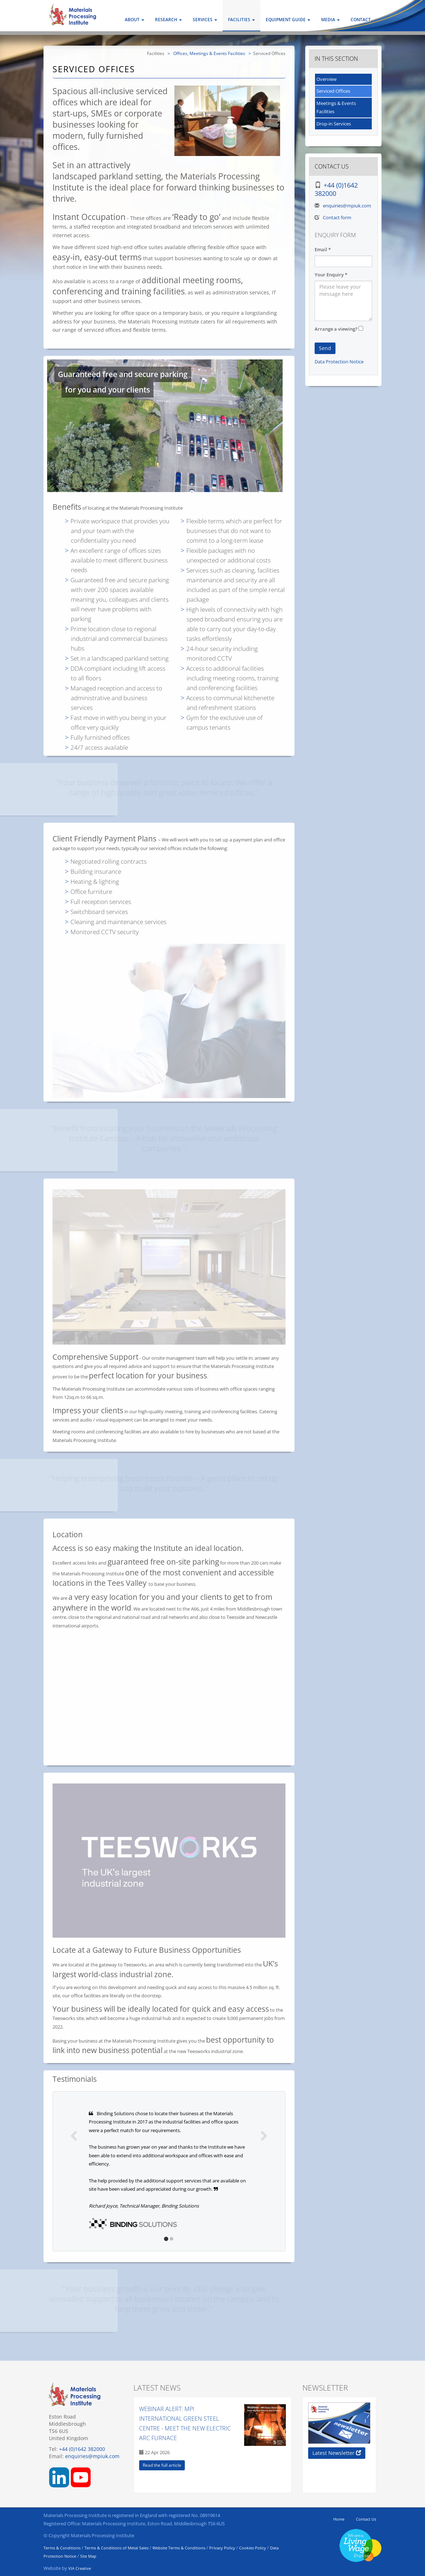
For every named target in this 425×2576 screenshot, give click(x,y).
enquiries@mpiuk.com (347, 205)
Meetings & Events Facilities (336, 107)
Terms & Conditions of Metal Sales (116, 2547)
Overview (326, 79)
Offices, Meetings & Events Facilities (209, 53)
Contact (361, 20)
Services (205, 20)
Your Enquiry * (331, 274)
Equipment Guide (288, 20)
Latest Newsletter (336, 2452)
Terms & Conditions (62, 2547)
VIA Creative (79, 2568)
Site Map (88, 2556)
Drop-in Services (333, 123)
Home (338, 2519)
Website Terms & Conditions (178, 2547)
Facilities (241, 20)
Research (168, 20)
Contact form (337, 217)
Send (325, 348)
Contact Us (366, 2519)
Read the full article (162, 2465)
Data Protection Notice (339, 361)
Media (330, 20)
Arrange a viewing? (336, 329)
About (134, 20)
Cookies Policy (252, 2547)
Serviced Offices (333, 91)
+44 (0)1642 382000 (336, 189)
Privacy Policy (222, 2547)
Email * (323, 249)
